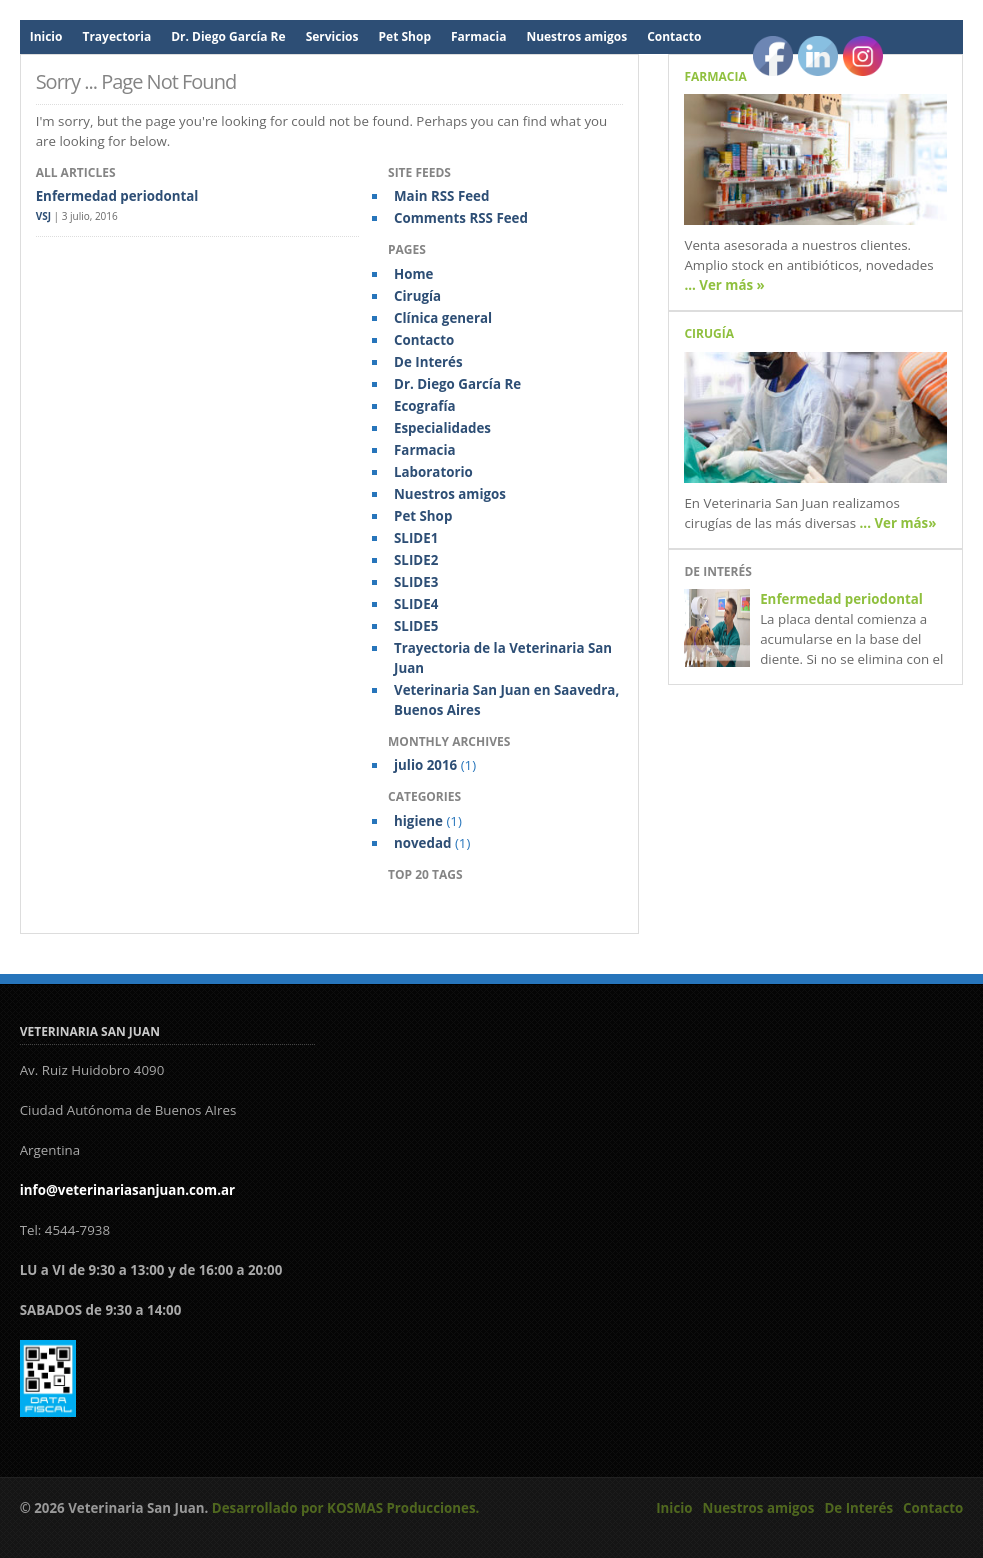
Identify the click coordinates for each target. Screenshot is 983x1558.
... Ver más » (724, 285)
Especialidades (442, 428)
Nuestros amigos (576, 36)
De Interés (428, 362)
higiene (418, 821)
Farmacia (478, 36)
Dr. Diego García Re (228, 36)
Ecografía (424, 406)
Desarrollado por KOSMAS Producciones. (346, 1508)
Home (413, 274)
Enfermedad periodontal (117, 196)
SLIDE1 (416, 538)
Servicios (332, 36)
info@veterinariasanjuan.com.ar (127, 1190)
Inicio (46, 36)
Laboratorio (433, 472)
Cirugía (417, 296)
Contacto (674, 36)
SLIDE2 (416, 560)
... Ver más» (898, 523)
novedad (422, 843)
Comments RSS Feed (461, 218)
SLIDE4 (416, 604)
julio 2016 (425, 765)
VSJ (43, 216)
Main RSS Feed (441, 196)
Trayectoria (116, 36)
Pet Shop (405, 36)
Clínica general (443, 318)
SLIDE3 (416, 582)
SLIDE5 (416, 626)
